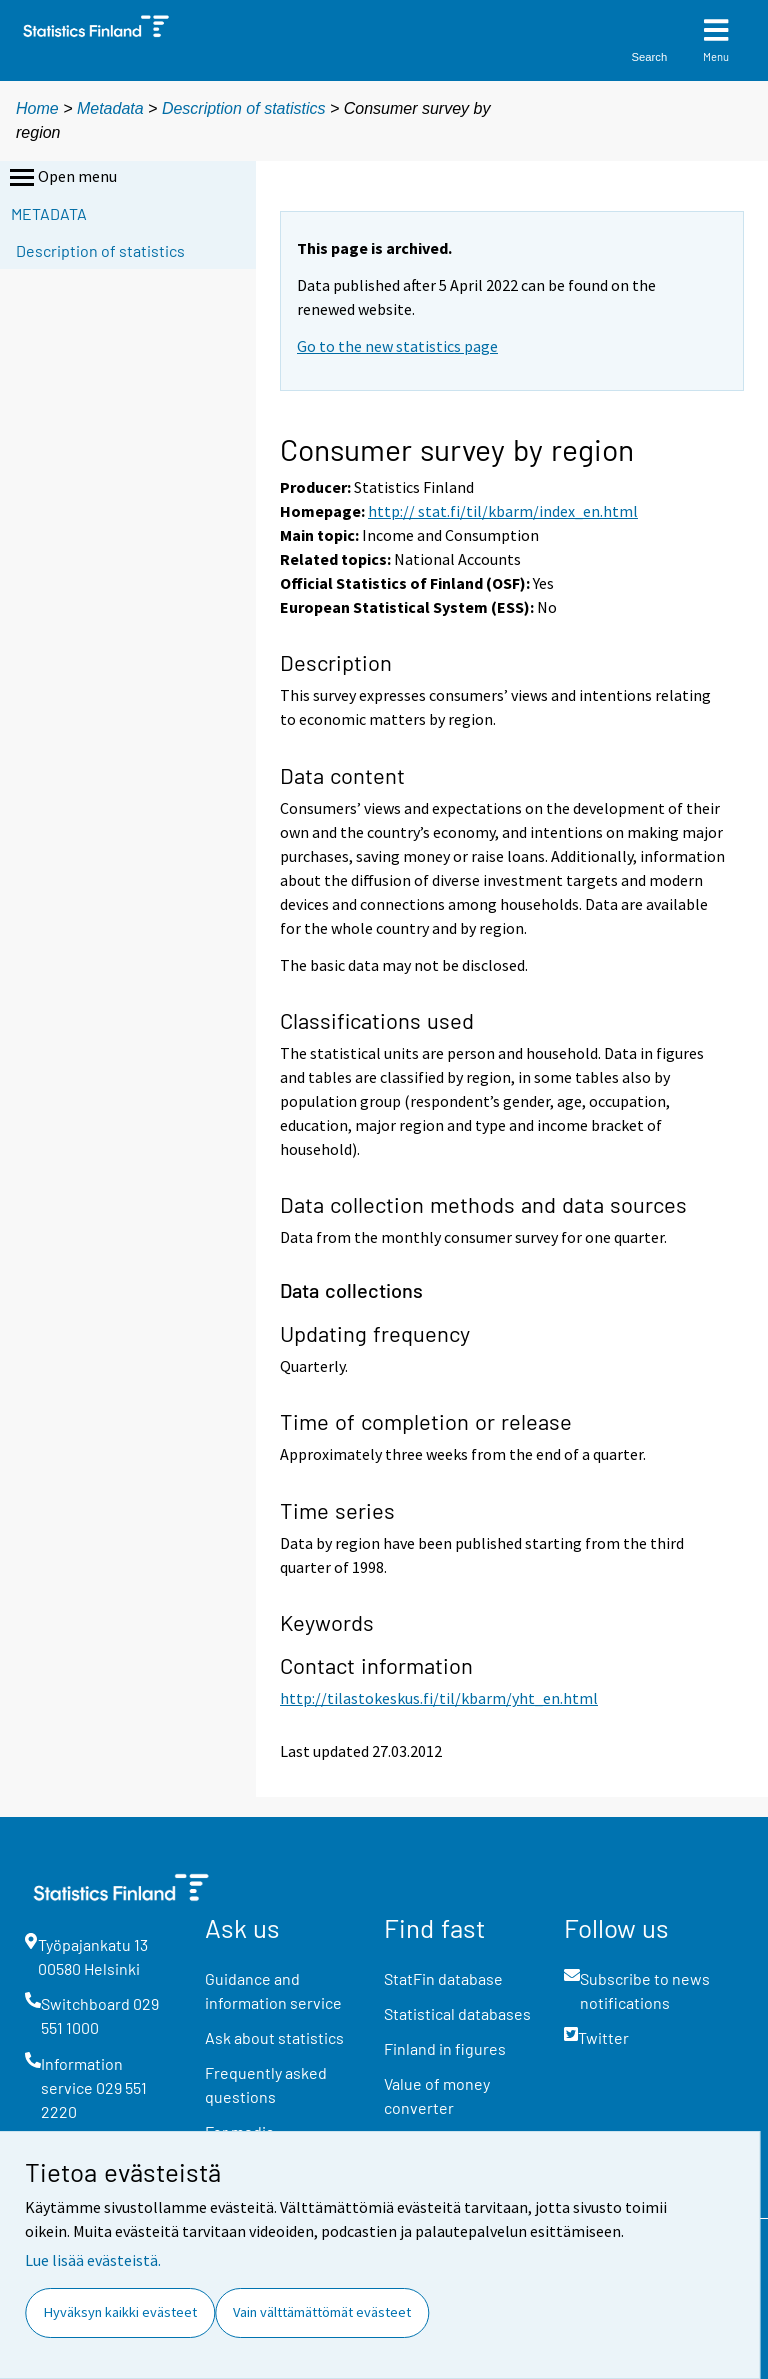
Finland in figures (445, 2048)
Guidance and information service (273, 1990)
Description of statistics (244, 108)
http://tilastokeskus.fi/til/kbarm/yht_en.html (439, 1698)
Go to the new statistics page (397, 346)
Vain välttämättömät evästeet (322, 2312)
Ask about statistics (274, 2037)
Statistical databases (457, 2013)
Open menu (61, 178)
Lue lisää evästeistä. (93, 2260)
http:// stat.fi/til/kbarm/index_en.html (503, 511)
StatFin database (443, 1978)
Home (37, 108)
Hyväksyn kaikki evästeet (120, 2312)
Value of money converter (437, 2095)
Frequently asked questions (266, 2084)
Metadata (110, 108)
